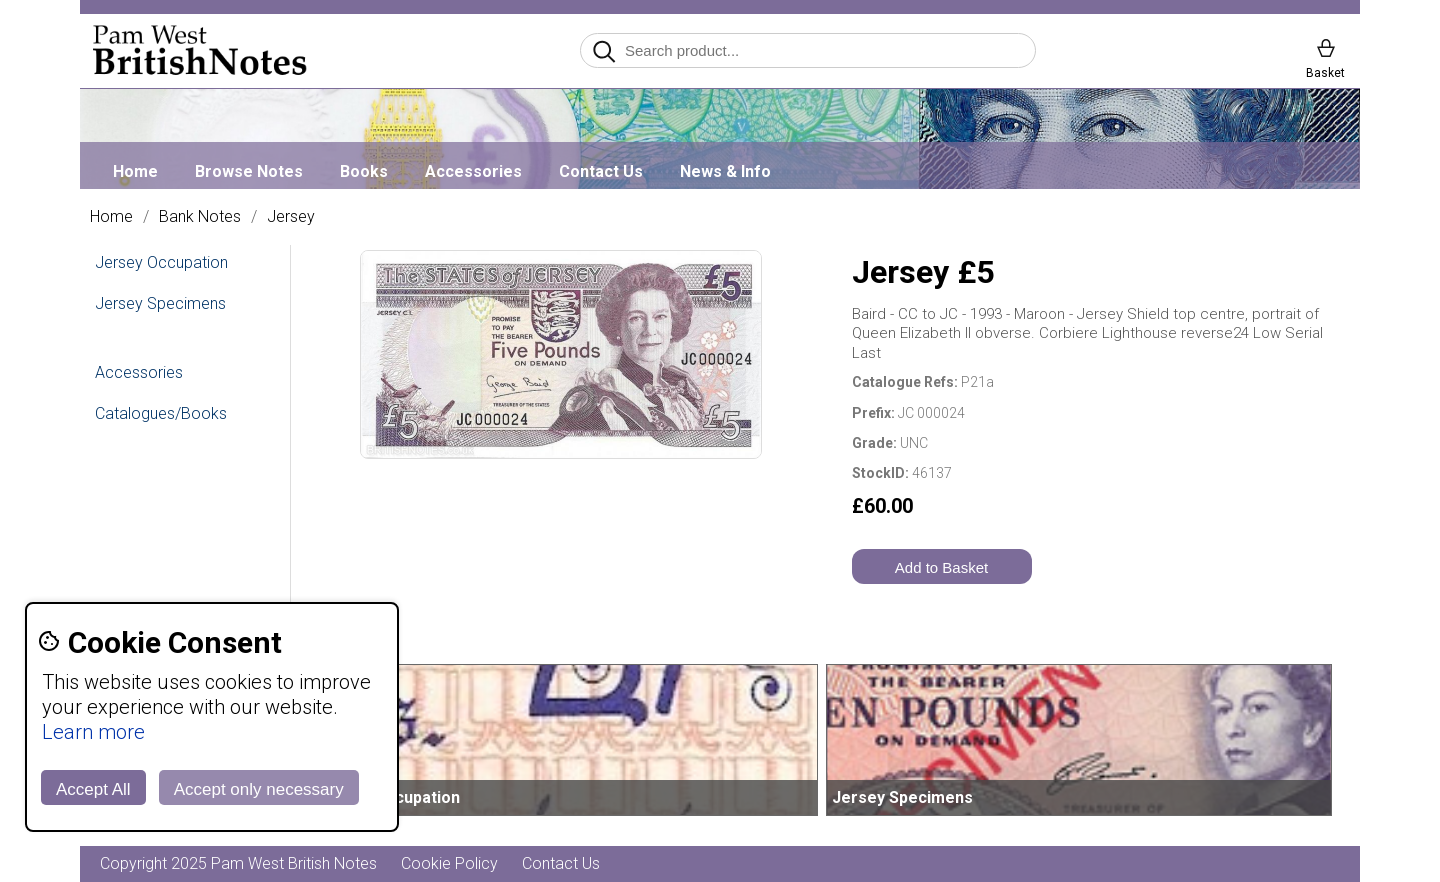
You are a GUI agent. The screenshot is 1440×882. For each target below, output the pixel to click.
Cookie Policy (449, 863)
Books (364, 171)
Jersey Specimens (160, 303)
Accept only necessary (259, 789)
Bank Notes (200, 217)
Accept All (93, 789)
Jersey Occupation (161, 262)
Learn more (93, 732)
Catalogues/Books (161, 413)
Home (135, 171)
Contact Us (601, 171)
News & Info (725, 171)
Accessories (473, 171)
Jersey (291, 217)
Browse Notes (249, 171)
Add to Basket (941, 567)
